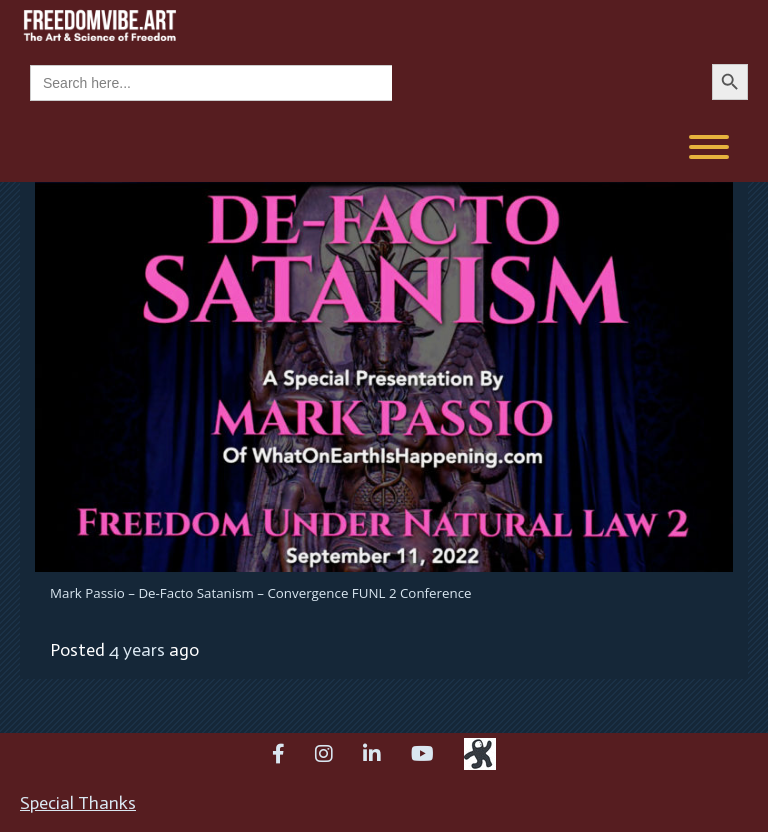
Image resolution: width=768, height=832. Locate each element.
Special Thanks (78, 803)
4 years (137, 650)
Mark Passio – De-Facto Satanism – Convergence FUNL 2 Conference (261, 593)
